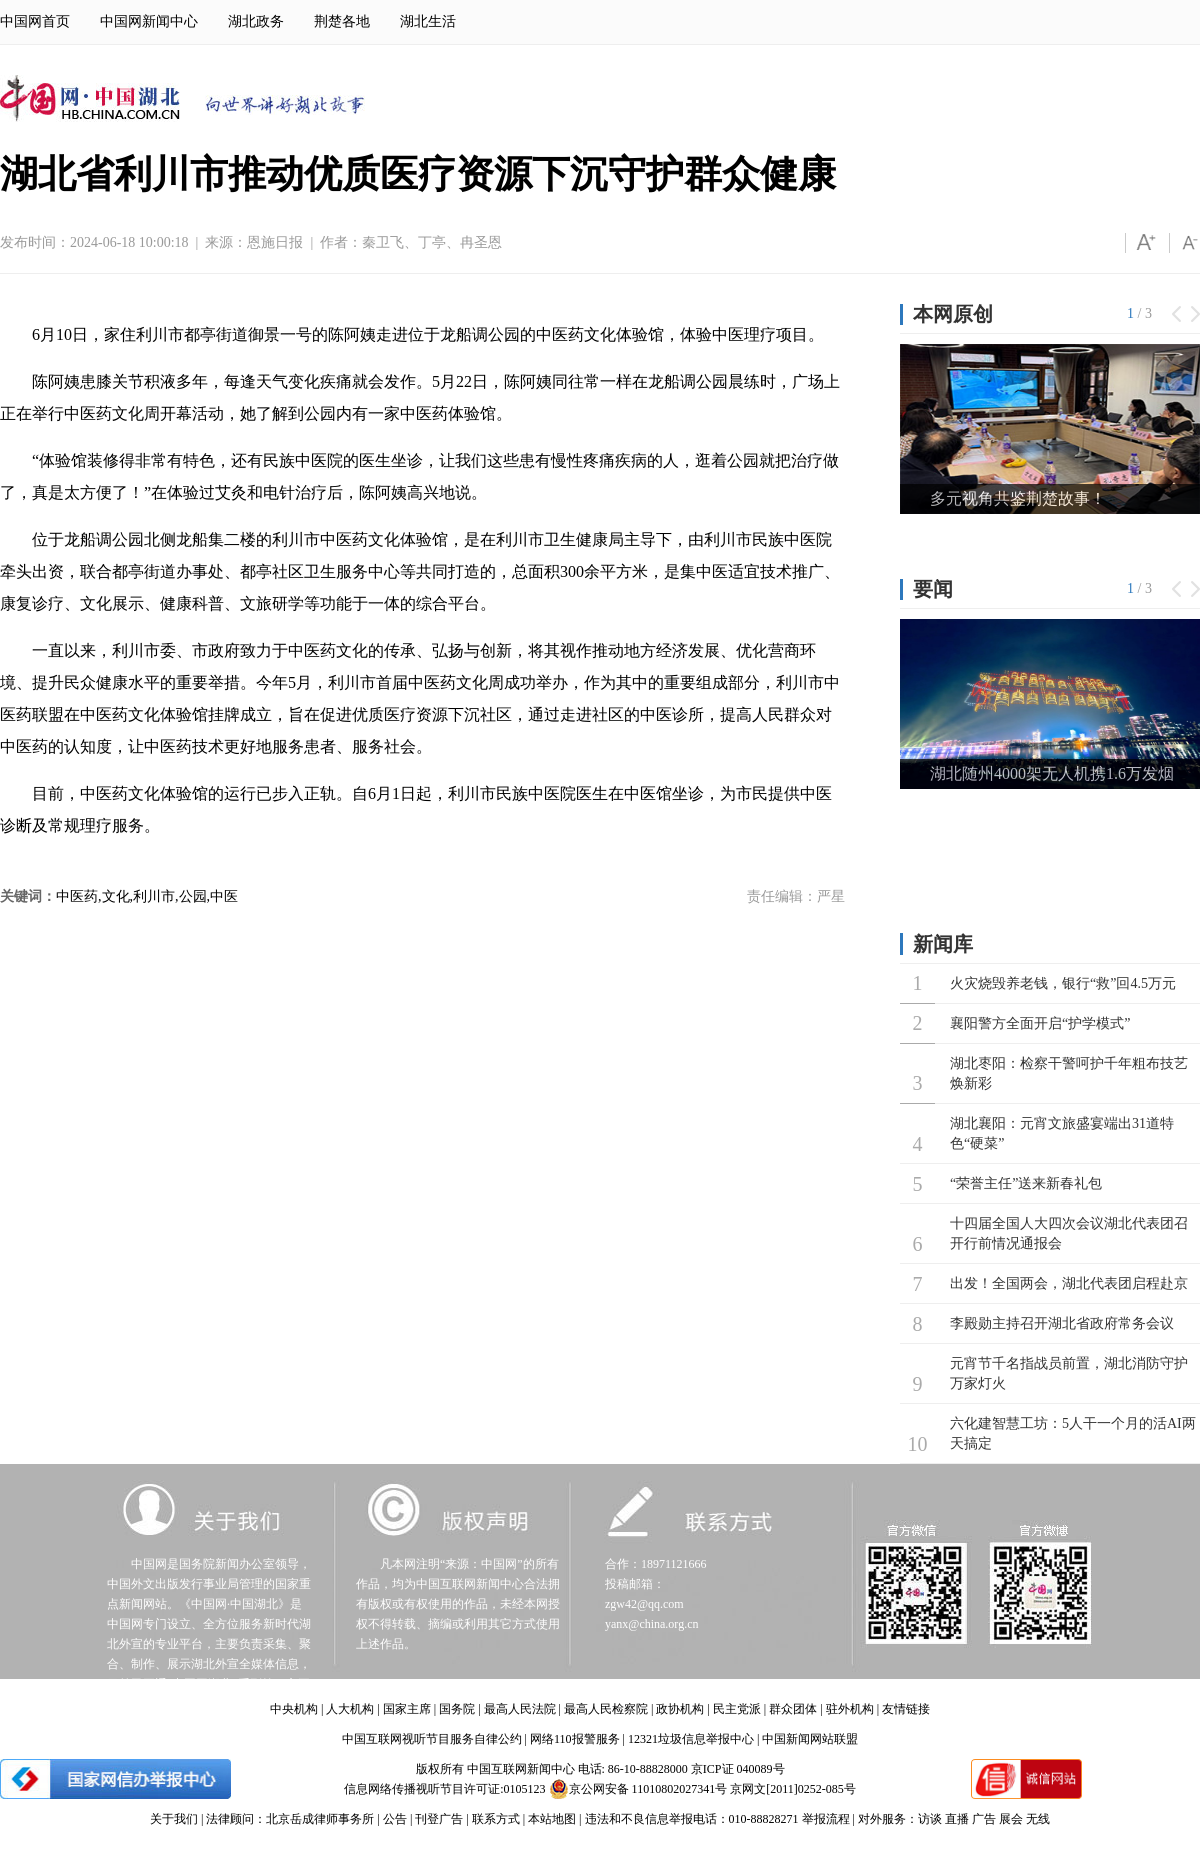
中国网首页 (35, 21)
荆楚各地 (342, 21)
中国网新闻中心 (149, 21)
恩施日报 (275, 242)
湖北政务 (256, 21)
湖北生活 (428, 21)
